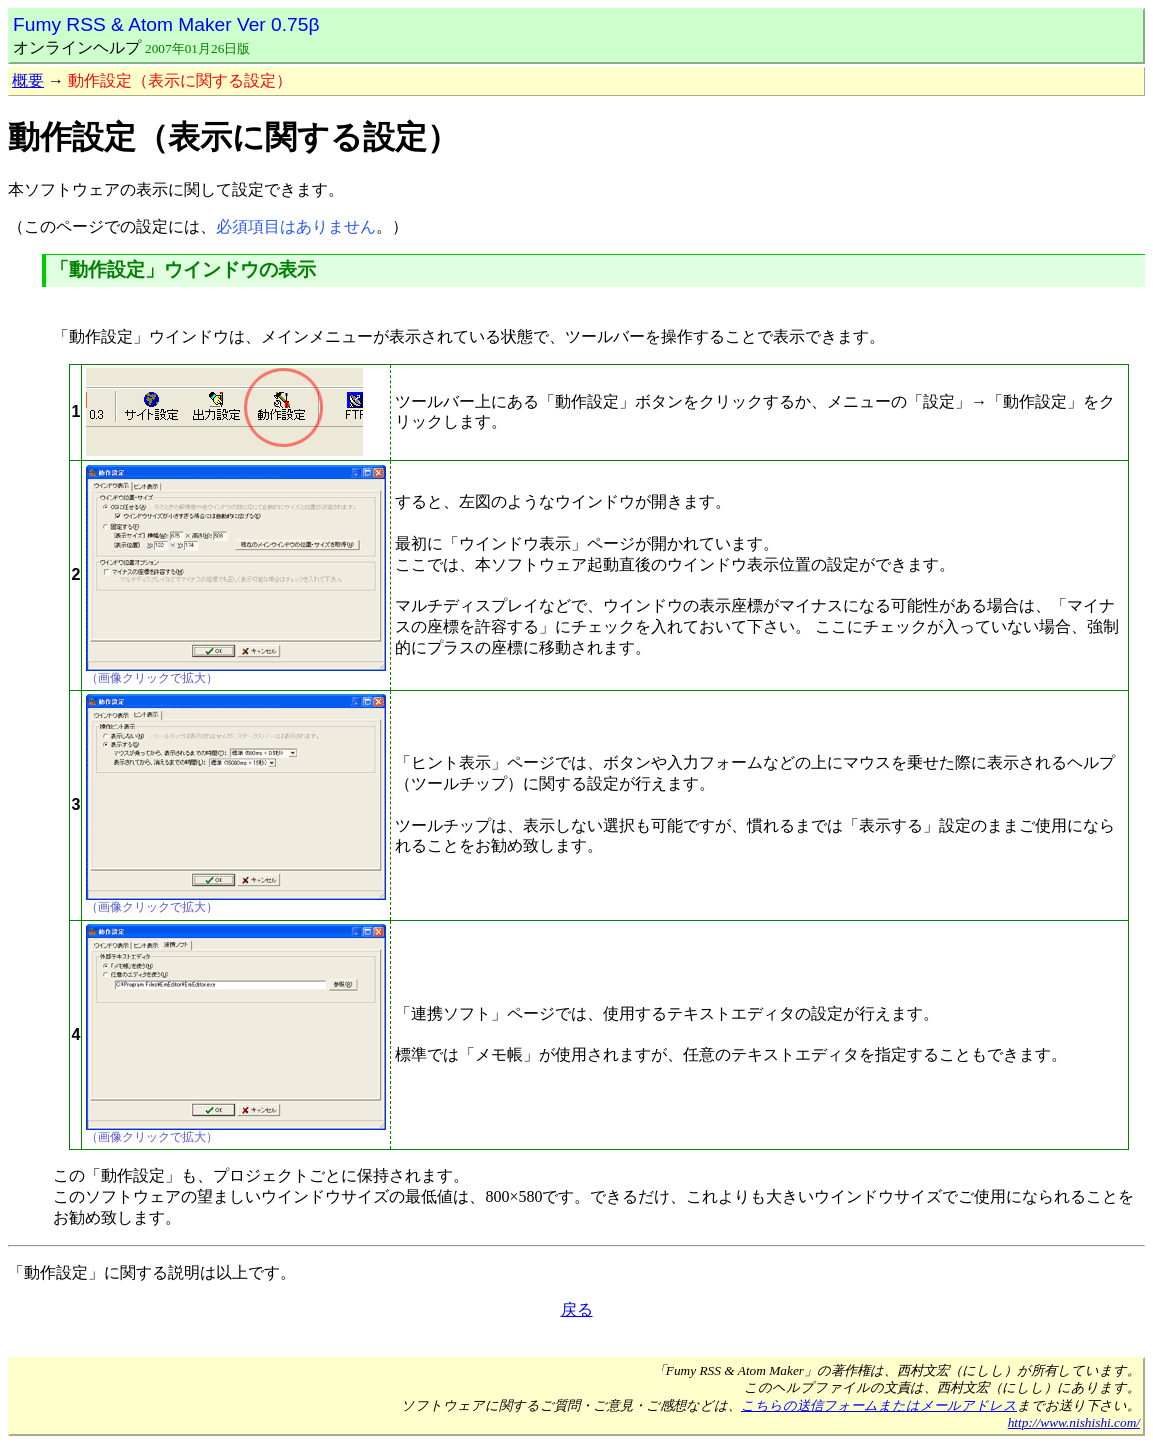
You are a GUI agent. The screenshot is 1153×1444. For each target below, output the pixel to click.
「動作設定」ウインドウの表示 (183, 269)
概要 (28, 80)
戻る (577, 1309)
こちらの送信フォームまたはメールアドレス (879, 1405)
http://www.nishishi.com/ (1074, 1422)
